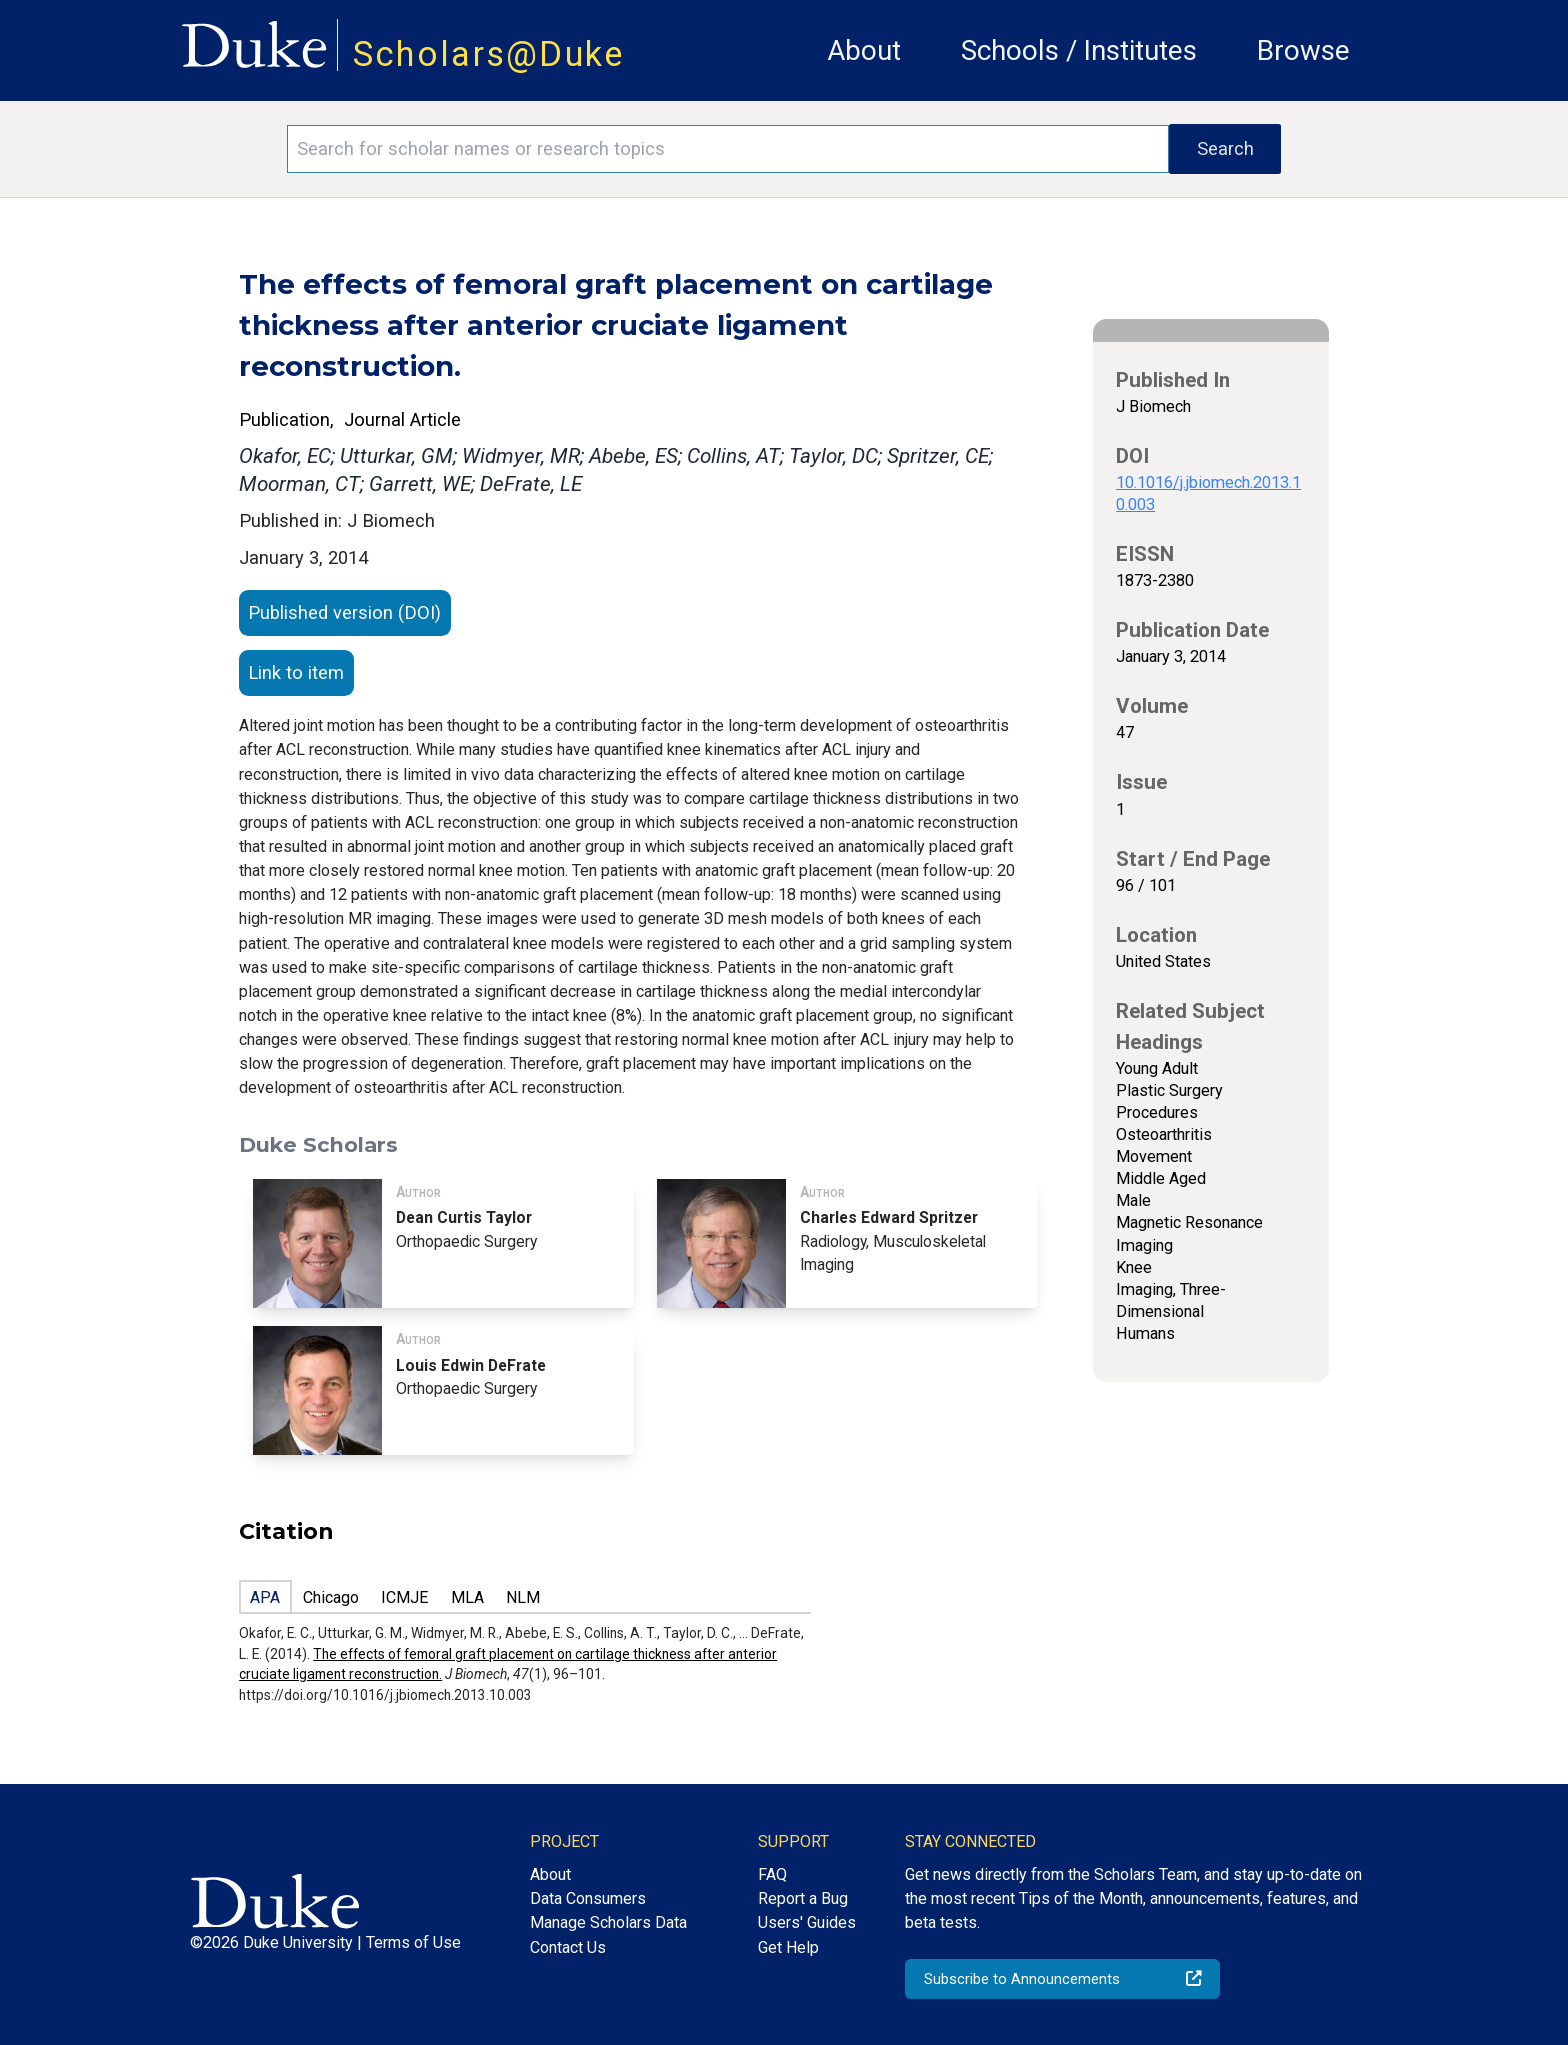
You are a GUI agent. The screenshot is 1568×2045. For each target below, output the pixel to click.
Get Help (788, 1947)
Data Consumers (588, 1898)
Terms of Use (413, 1942)
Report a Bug (803, 1898)
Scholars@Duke (489, 54)
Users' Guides (807, 1922)
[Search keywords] (728, 149)
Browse (1303, 50)
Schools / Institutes (1079, 50)
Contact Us (568, 1947)
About (864, 50)
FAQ (772, 1874)
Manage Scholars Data (608, 1922)
